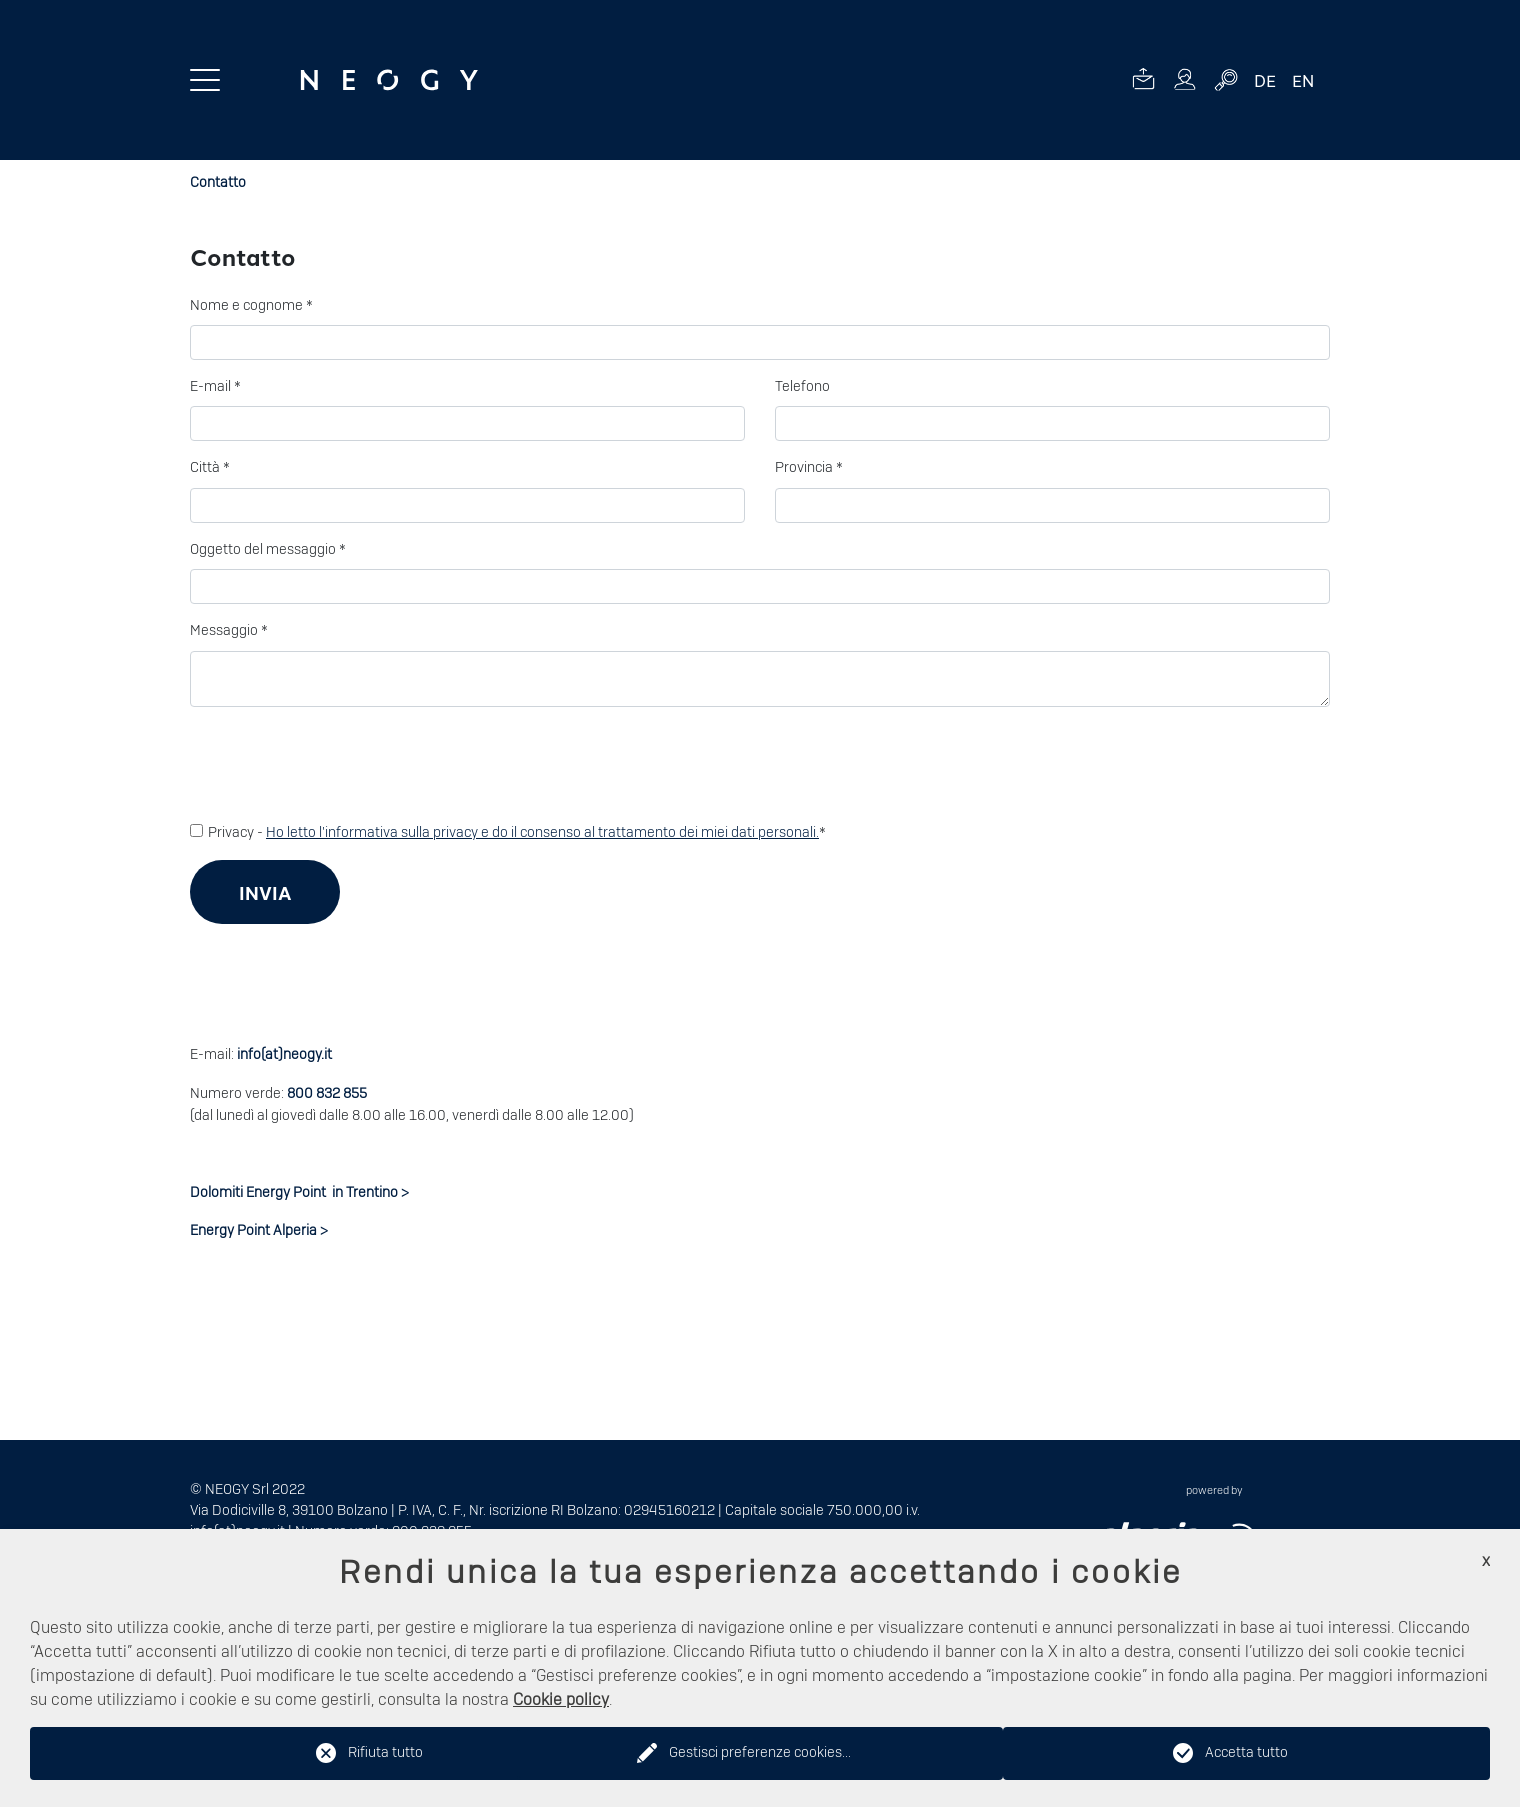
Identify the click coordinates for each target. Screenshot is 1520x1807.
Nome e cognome (251, 306)
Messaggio (229, 631)
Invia (265, 892)
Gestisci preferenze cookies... (760, 1753)
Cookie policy (561, 1700)
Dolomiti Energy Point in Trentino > (299, 1193)
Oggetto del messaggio (268, 550)
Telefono (802, 387)
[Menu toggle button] (205, 80)
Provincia (809, 468)
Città (210, 468)
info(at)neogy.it (284, 1055)
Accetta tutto (1246, 1753)
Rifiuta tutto (385, 1753)
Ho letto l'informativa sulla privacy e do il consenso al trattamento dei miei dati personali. (542, 833)
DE (1265, 80)
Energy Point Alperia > (259, 1231)
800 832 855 (327, 1094)
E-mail (215, 387)
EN (1303, 80)
